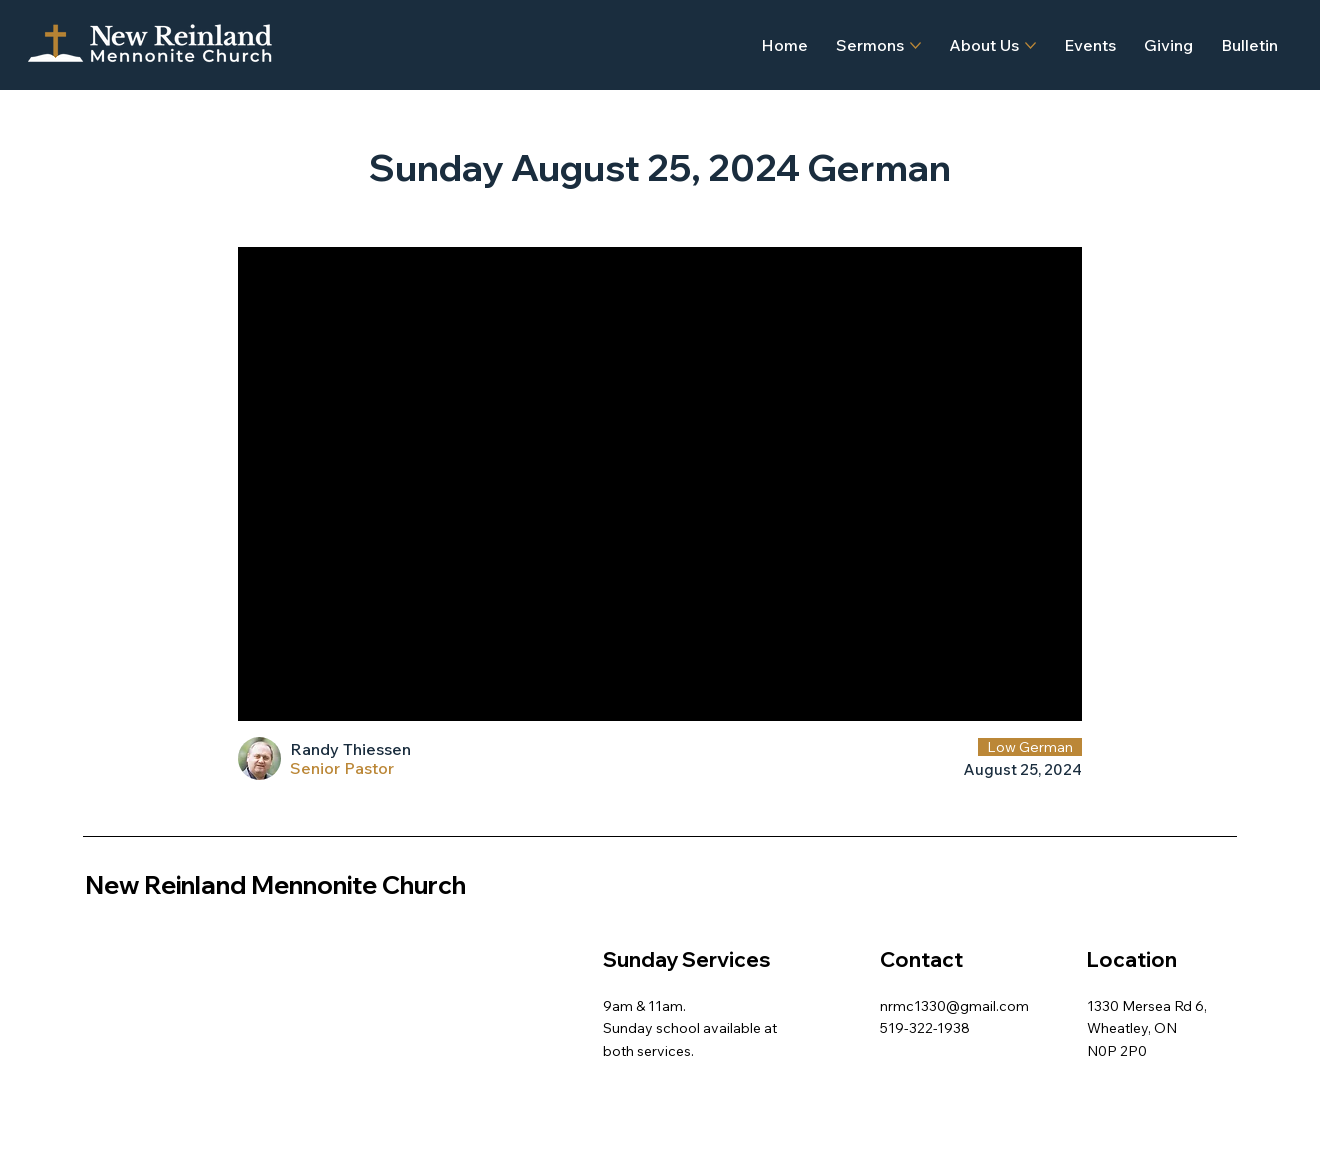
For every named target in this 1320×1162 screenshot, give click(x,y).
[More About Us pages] (1030, 45)
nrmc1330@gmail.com (954, 1006)
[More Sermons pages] (915, 45)
